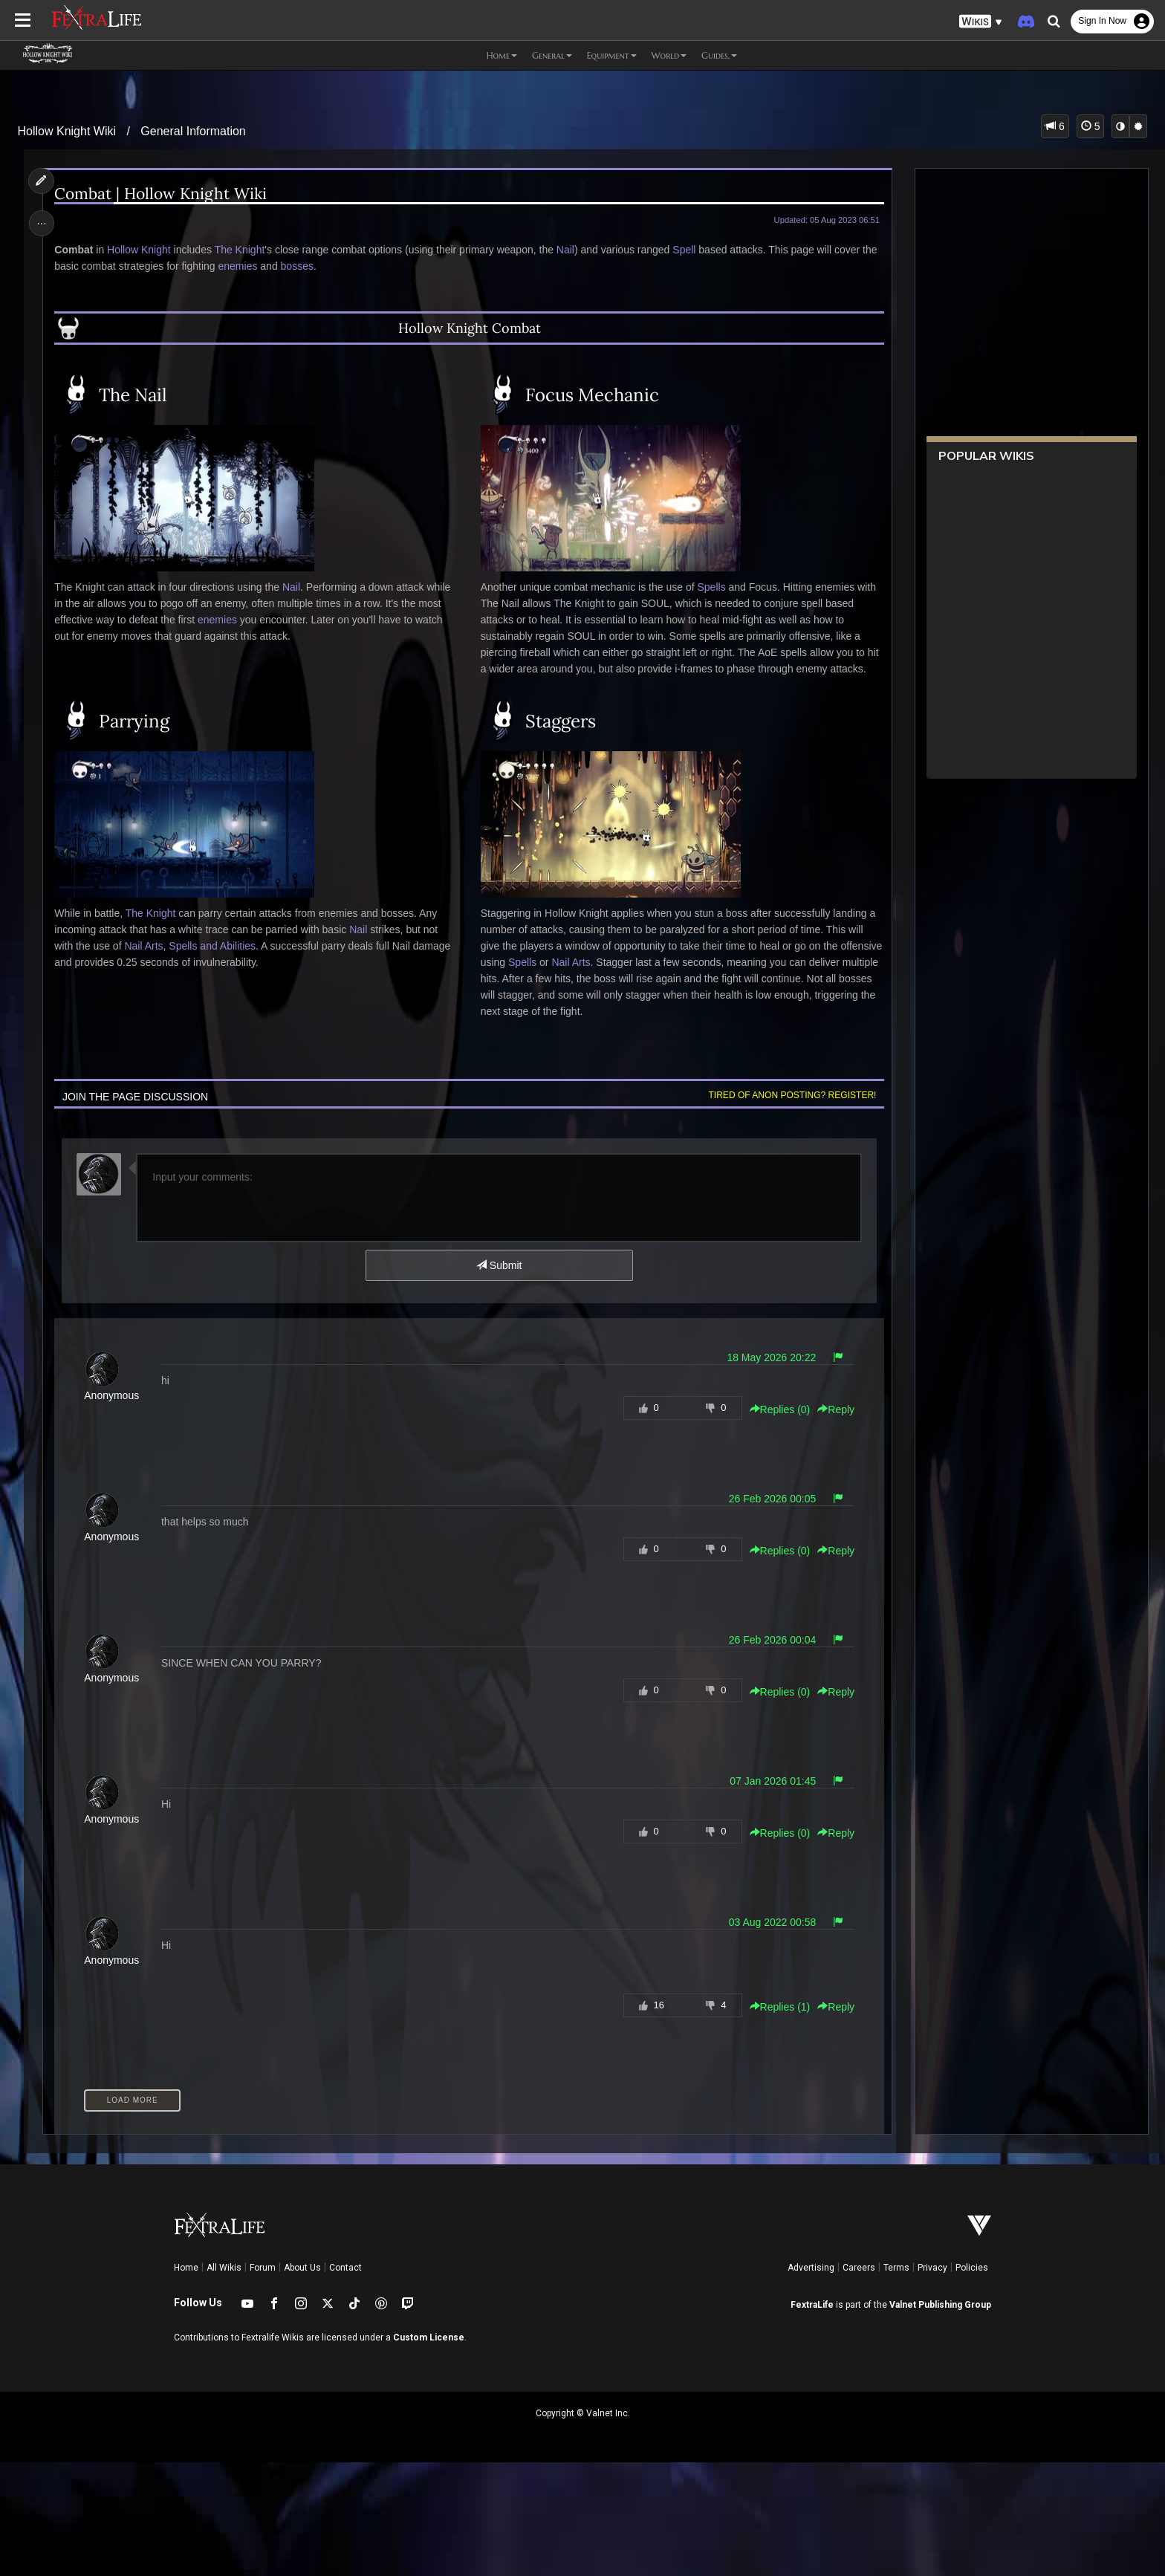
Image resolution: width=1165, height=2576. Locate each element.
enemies (239, 266)
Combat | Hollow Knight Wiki (162, 193)
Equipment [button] (612, 55)
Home (186, 2267)
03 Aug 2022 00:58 (771, 1922)
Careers (859, 2267)
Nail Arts (145, 946)
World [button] (669, 55)
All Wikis (224, 2267)
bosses (298, 266)
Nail (566, 250)
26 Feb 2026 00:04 (771, 1640)
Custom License (428, 2337)
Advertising (811, 2267)
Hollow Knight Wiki (67, 131)
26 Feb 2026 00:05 (771, 1499)
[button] (981, 22)
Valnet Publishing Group (940, 2305)
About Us (302, 2267)
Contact (345, 2267)
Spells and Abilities (213, 946)
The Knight (240, 250)
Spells (711, 587)
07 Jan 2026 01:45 (772, 1781)
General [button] (552, 55)
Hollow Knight (140, 250)
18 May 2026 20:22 (770, 1357)
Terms (896, 2267)
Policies (971, 2267)
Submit (499, 1265)
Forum (263, 2267)
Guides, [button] (719, 55)
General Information (192, 131)
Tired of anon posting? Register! (791, 1095)
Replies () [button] (778, 1409)
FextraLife (812, 2305)
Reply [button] (835, 1409)
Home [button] (502, 55)
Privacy (932, 2267)
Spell (685, 250)
